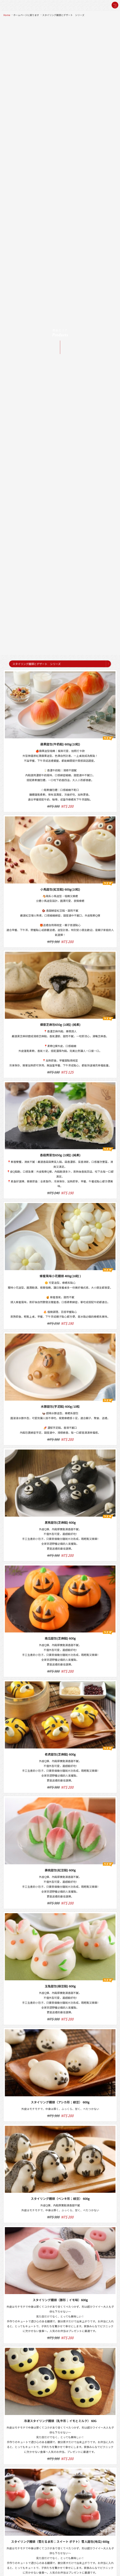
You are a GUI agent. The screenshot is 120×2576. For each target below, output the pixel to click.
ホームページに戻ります (26, 15)
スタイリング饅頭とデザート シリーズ (63, 15)
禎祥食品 (12, 5)
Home (6, 15)
